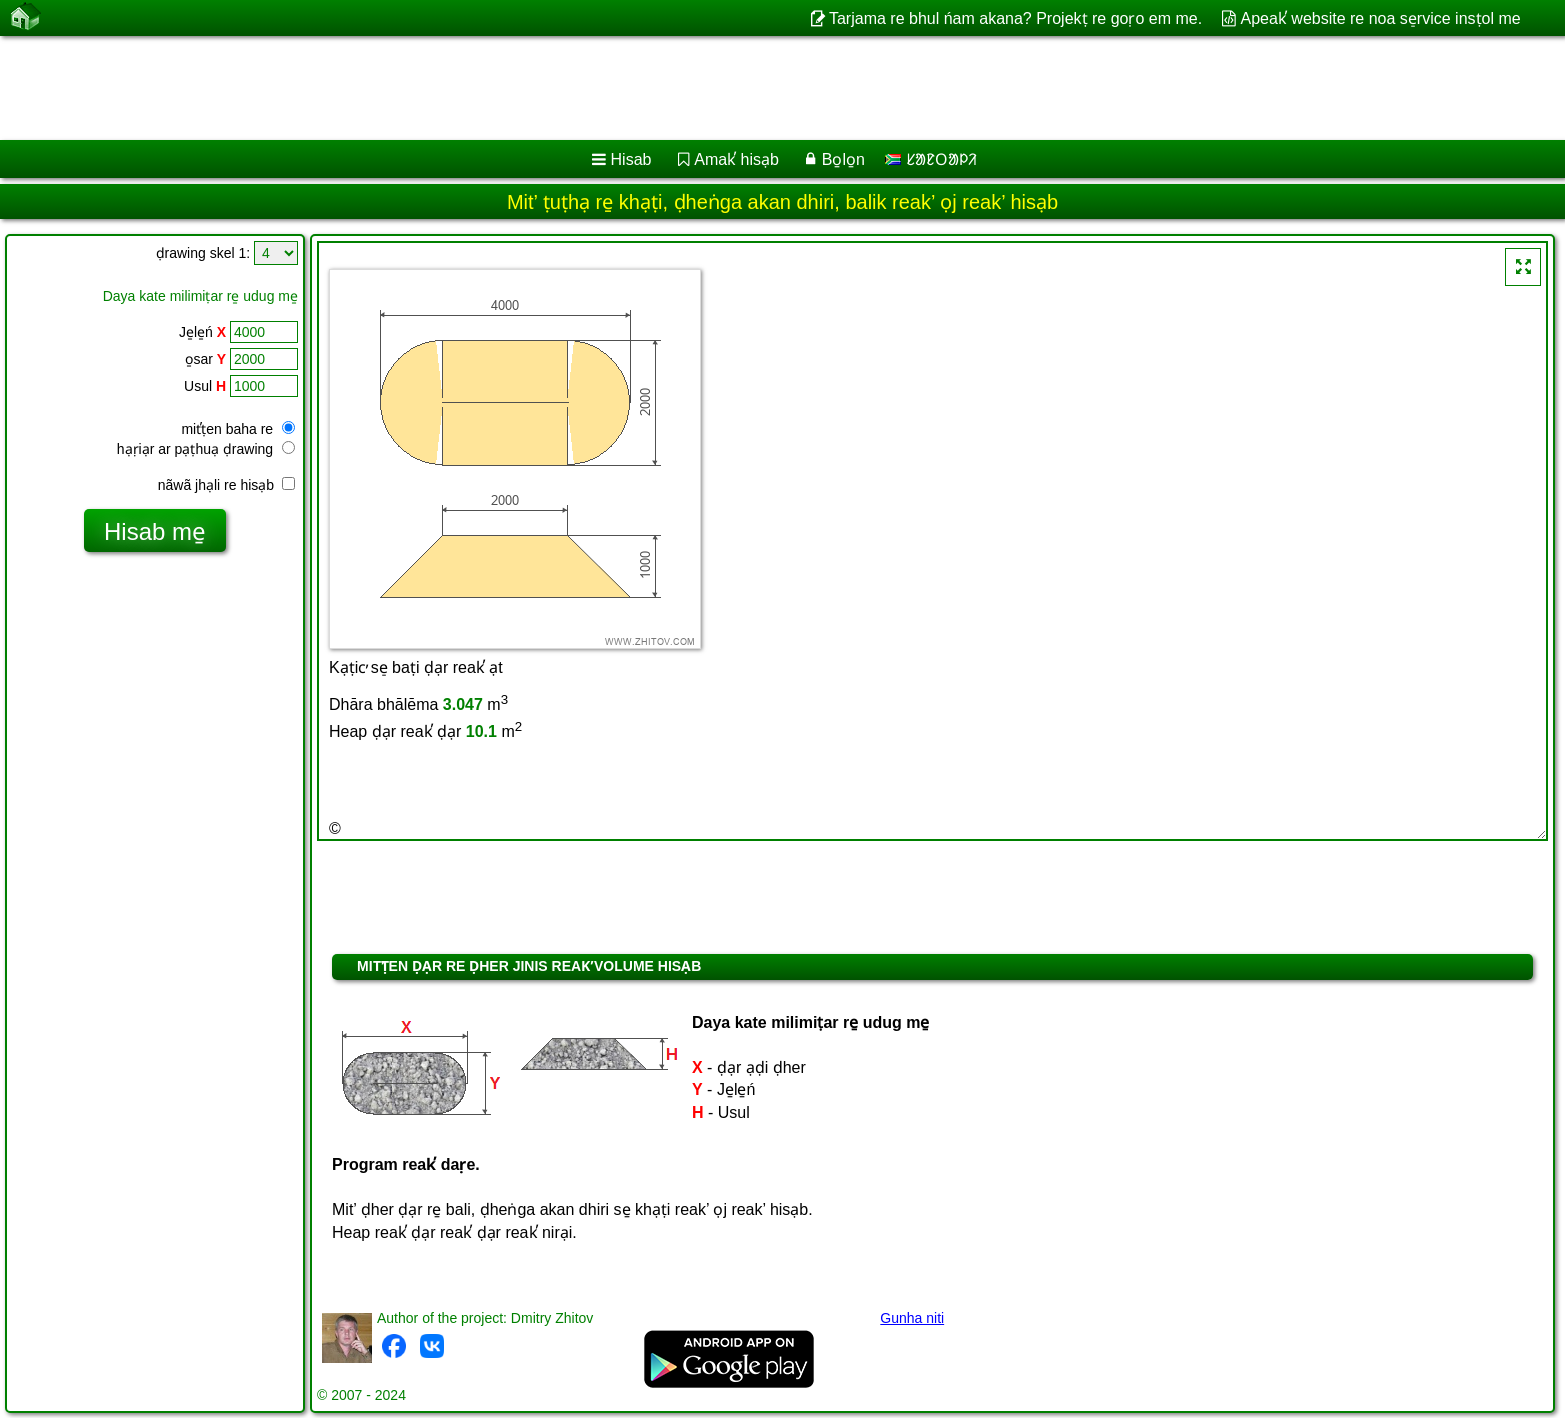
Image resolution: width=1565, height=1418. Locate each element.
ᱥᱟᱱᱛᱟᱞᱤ (930, 159)
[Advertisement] (607, 88)
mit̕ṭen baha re (238, 429)
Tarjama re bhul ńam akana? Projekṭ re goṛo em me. (1015, 18)
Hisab (631, 159)
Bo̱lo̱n (843, 159)
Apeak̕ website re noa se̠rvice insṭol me (1381, 18)
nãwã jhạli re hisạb (226, 485)
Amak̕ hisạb (736, 159)
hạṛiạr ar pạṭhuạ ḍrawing (206, 449)
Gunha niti (912, 1318)
